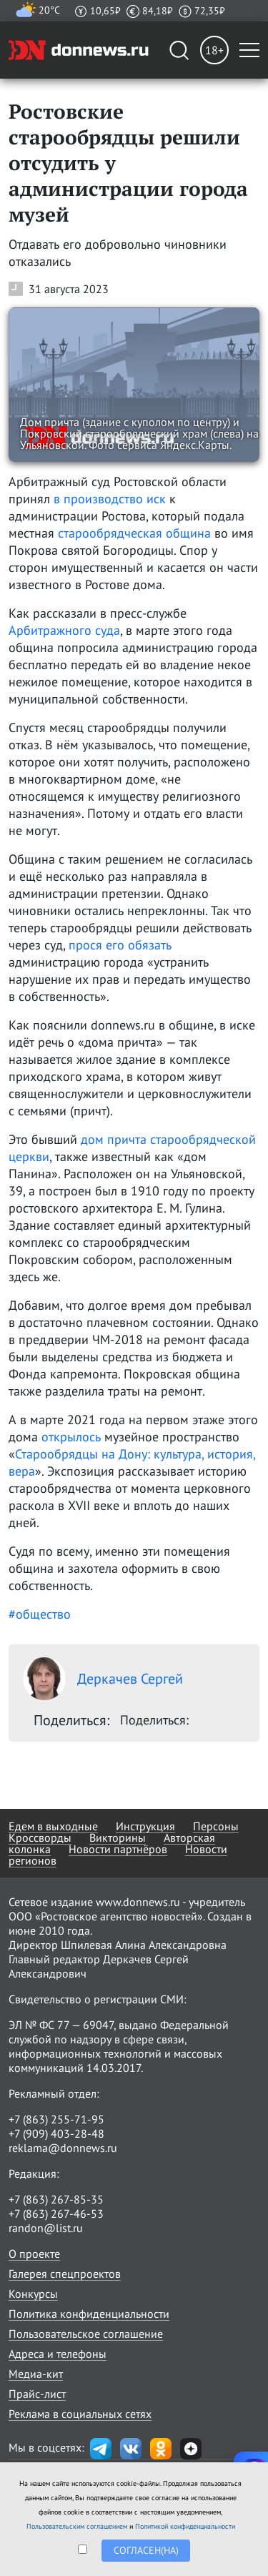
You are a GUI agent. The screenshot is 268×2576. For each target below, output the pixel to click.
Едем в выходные (53, 1826)
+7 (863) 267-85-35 (56, 2199)
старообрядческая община (134, 533)
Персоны (216, 1826)
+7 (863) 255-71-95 (56, 2119)
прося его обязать (120, 945)
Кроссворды (40, 1837)
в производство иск (110, 498)
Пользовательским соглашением (76, 2526)
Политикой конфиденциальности (185, 2526)
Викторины (117, 1837)
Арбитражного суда (64, 630)
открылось (71, 1436)
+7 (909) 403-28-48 (56, 2133)
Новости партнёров (118, 1849)
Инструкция (145, 1826)
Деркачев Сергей (103, 1678)
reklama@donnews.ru (63, 2148)
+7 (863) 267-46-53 (56, 2213)
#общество (40, 1614)
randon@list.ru (46, 2228)
